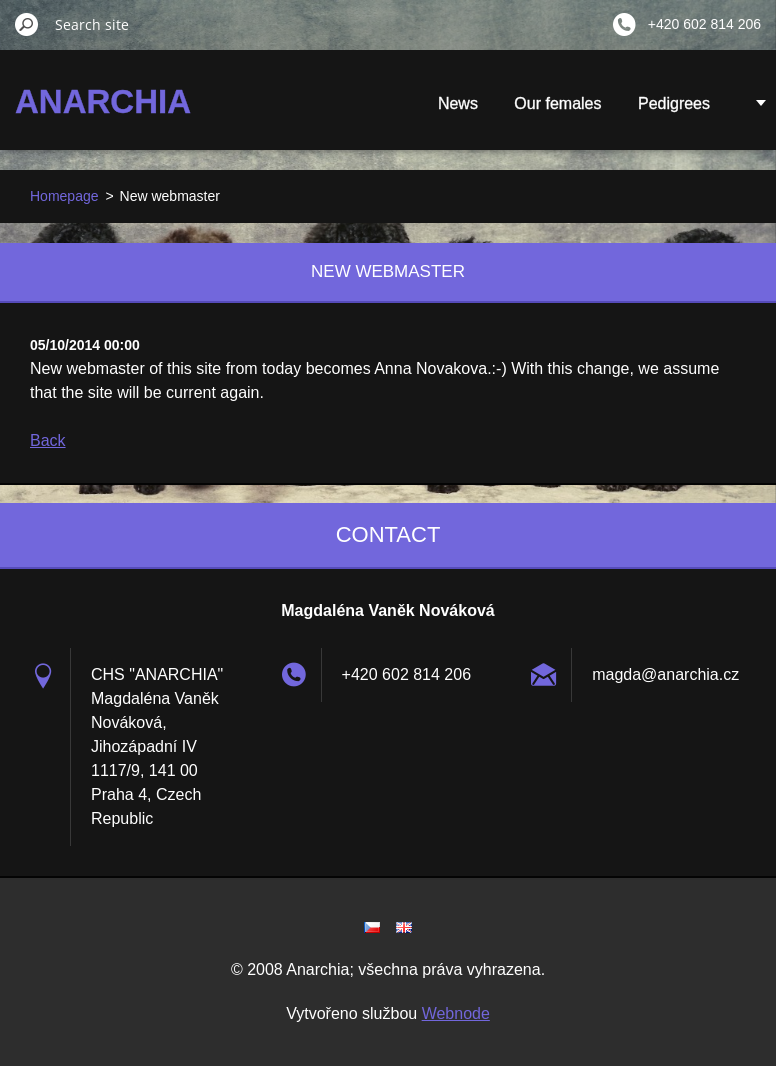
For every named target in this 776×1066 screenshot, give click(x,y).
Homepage (64, 196)
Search (27, 24)
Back (48, 440)
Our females (557, 103)
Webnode (456, 1013)
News (458, 103)
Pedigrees (674, 103)
